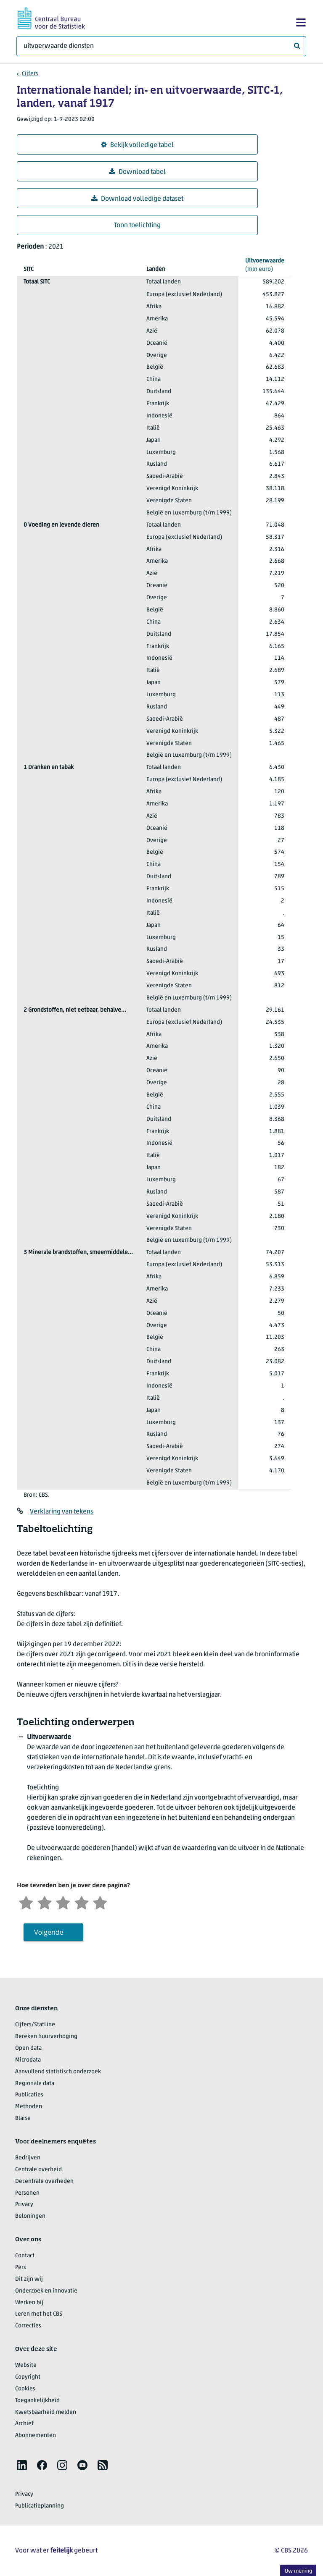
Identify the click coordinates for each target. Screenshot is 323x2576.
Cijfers (30, 73)
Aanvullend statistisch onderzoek (58, 2072)
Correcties (28, 2326)
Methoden (28, 2106)
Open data (28, 2048)
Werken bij (29, 2303)
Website (26, 2365)
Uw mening (298, 2571)
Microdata (28, 2060)
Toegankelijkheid (37, 2400)
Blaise (23, 2118)
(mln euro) (264, 265)
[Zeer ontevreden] (26, 1901)
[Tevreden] (81, 1901)
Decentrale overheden (44, 2181)
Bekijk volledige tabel (137, 145)
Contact (24, 2256)
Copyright (27, 2377)
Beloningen (30, 2216)
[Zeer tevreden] (100, 1901)
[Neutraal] (63, 1901)
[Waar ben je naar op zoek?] (161, 46)
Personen (27, 2193)
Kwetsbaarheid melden (45, 2412)
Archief (24, 2423)
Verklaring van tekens (61, 1511)
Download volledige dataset (137, 198)
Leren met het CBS (38, 2314)
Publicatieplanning (39, 2506)
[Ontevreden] (44, 1901)
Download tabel (137, 172)
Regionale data (34, 2083)
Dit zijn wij (29, 2279)
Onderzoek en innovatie (46, 2291)
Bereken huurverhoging (46, 2036)
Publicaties (29, 2095)
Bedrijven (27, 2158)
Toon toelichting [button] (137, 225)
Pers (20, 2267)
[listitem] (22, 2465)
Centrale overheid (38, 2169)
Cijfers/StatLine (35, 2025)
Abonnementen (35, 2435)
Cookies (25, 2389)
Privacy (24, 2204)
